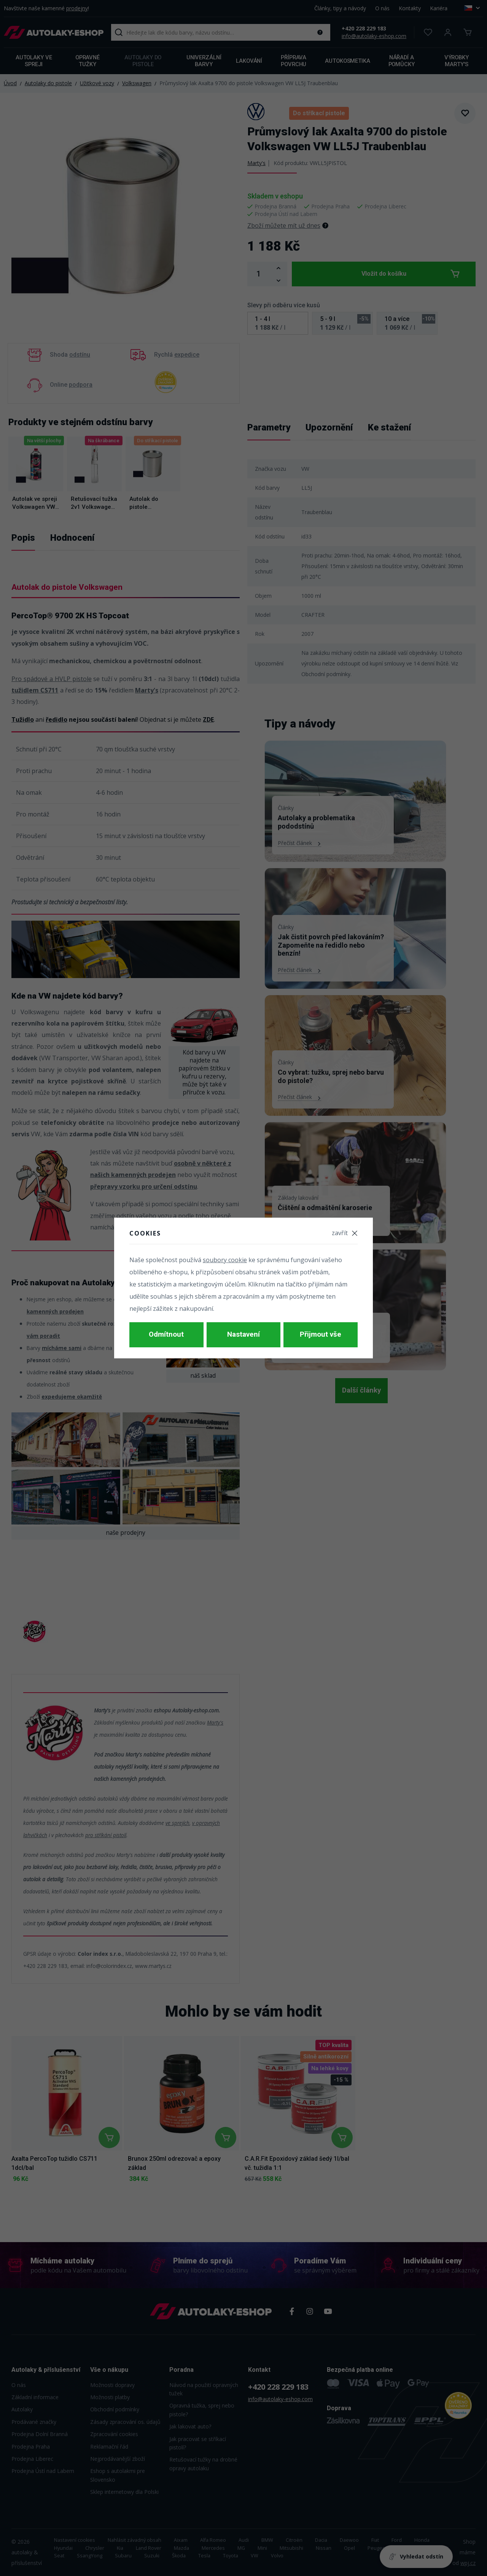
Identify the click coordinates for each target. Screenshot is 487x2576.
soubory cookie (225, 1262)
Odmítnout (166, 1334)
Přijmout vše (320, 1334)
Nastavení (243, 1334)
